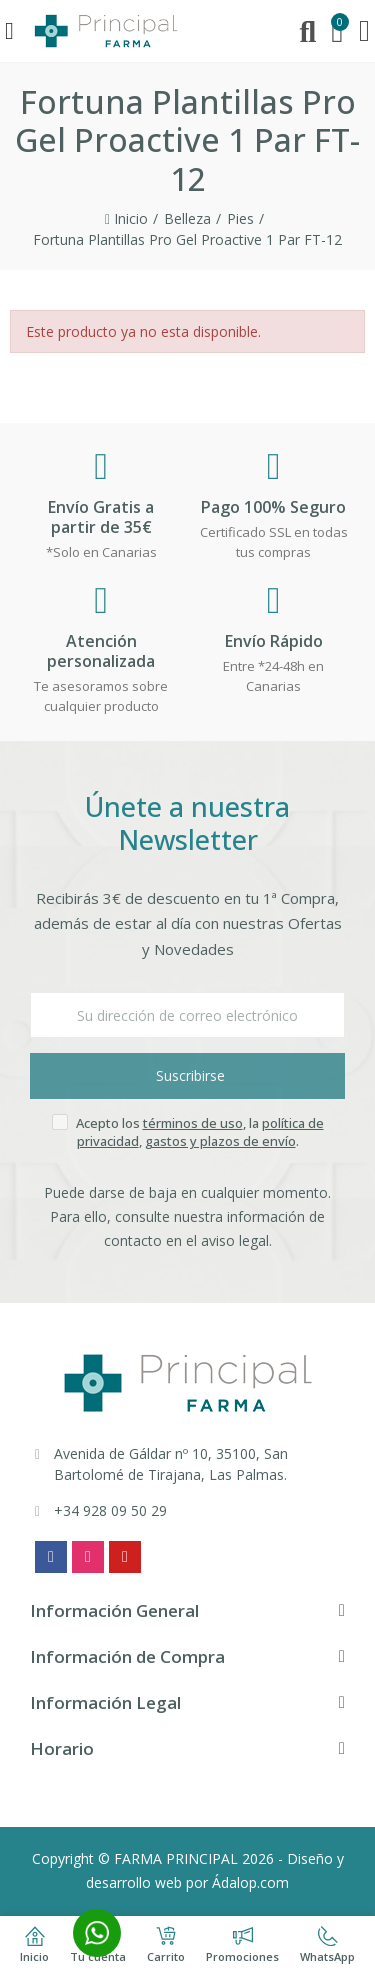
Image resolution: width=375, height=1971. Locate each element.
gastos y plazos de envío (220, 1141)
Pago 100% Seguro (273, 507)
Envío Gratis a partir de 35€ (101, 517)
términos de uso (193, 1123)
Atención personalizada (101, 651)
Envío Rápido (274, 641)
